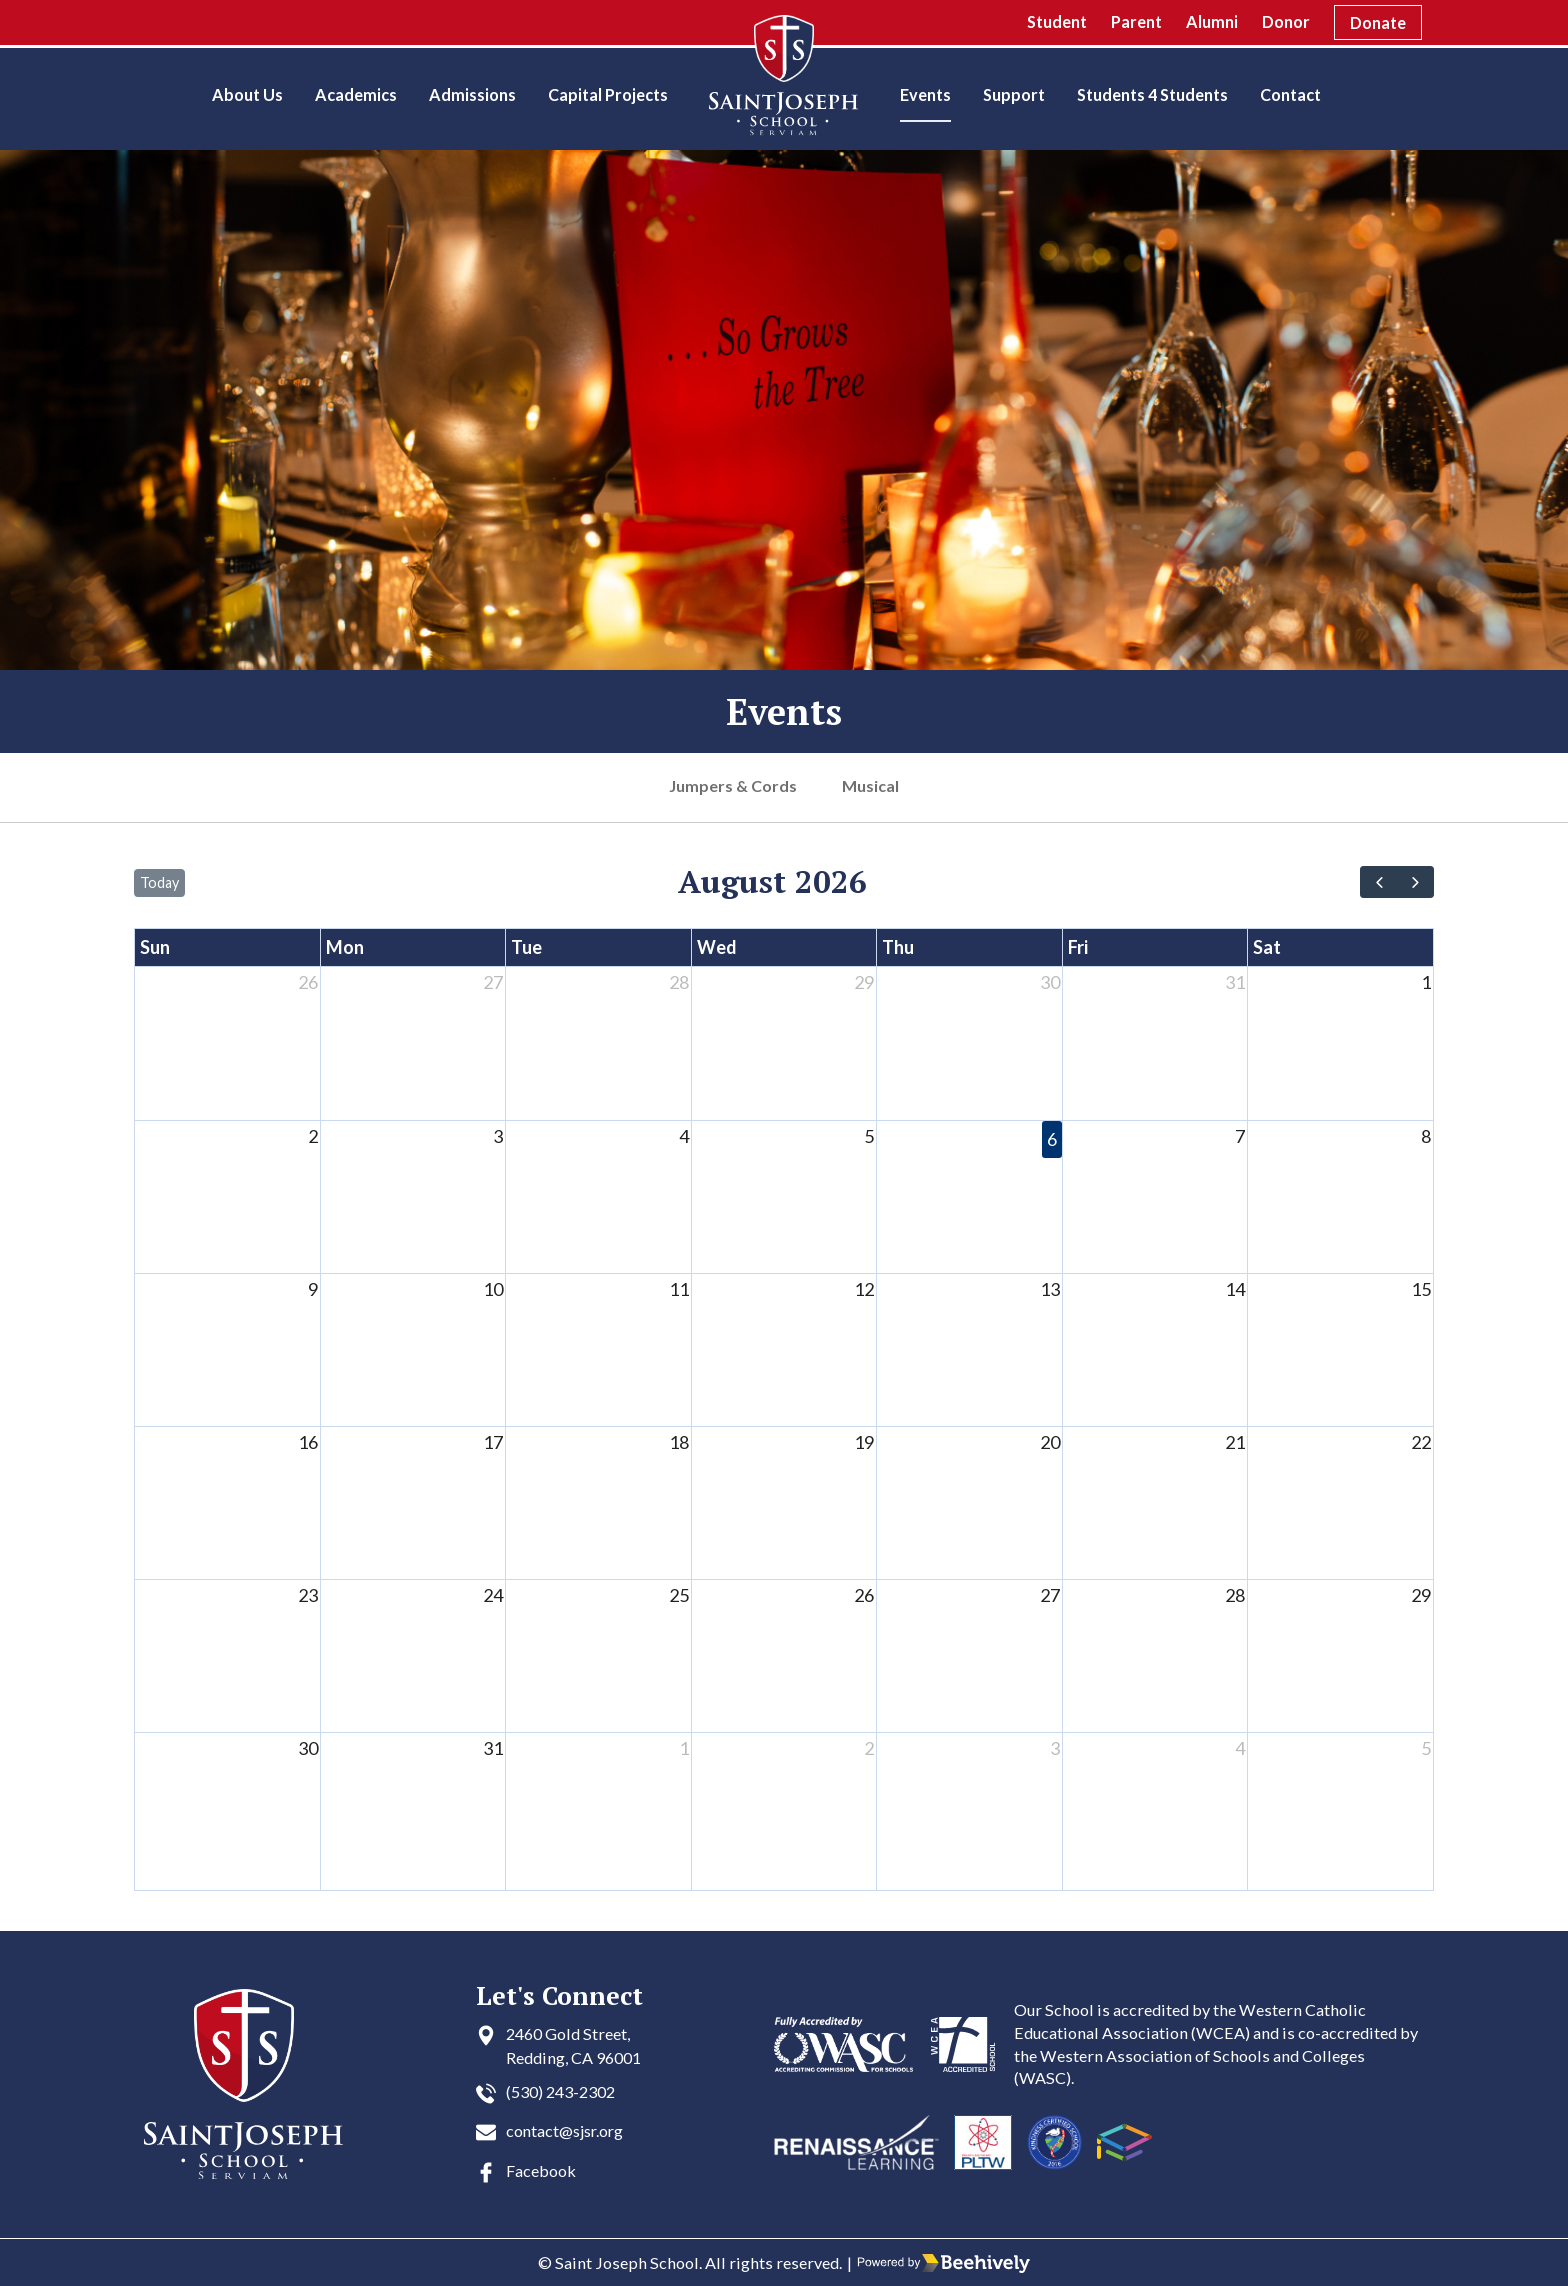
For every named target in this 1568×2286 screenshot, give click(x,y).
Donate (1378, 22)
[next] (1415, 881)
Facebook (541, 2170)
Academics (356, 94)
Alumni (1212, 21)
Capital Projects (608, 94)
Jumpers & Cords (733, 785)
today (159, 882)
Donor (1286, 21)
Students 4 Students (1152, 94)
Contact (1290, 94)
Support (1014, 94)
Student (1057, 21)
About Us (247, 94)
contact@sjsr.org (567, 2130)
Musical (871, 785)
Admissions (472, 94)
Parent (1136, 21)
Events (925, 94)
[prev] (1378, 881)
